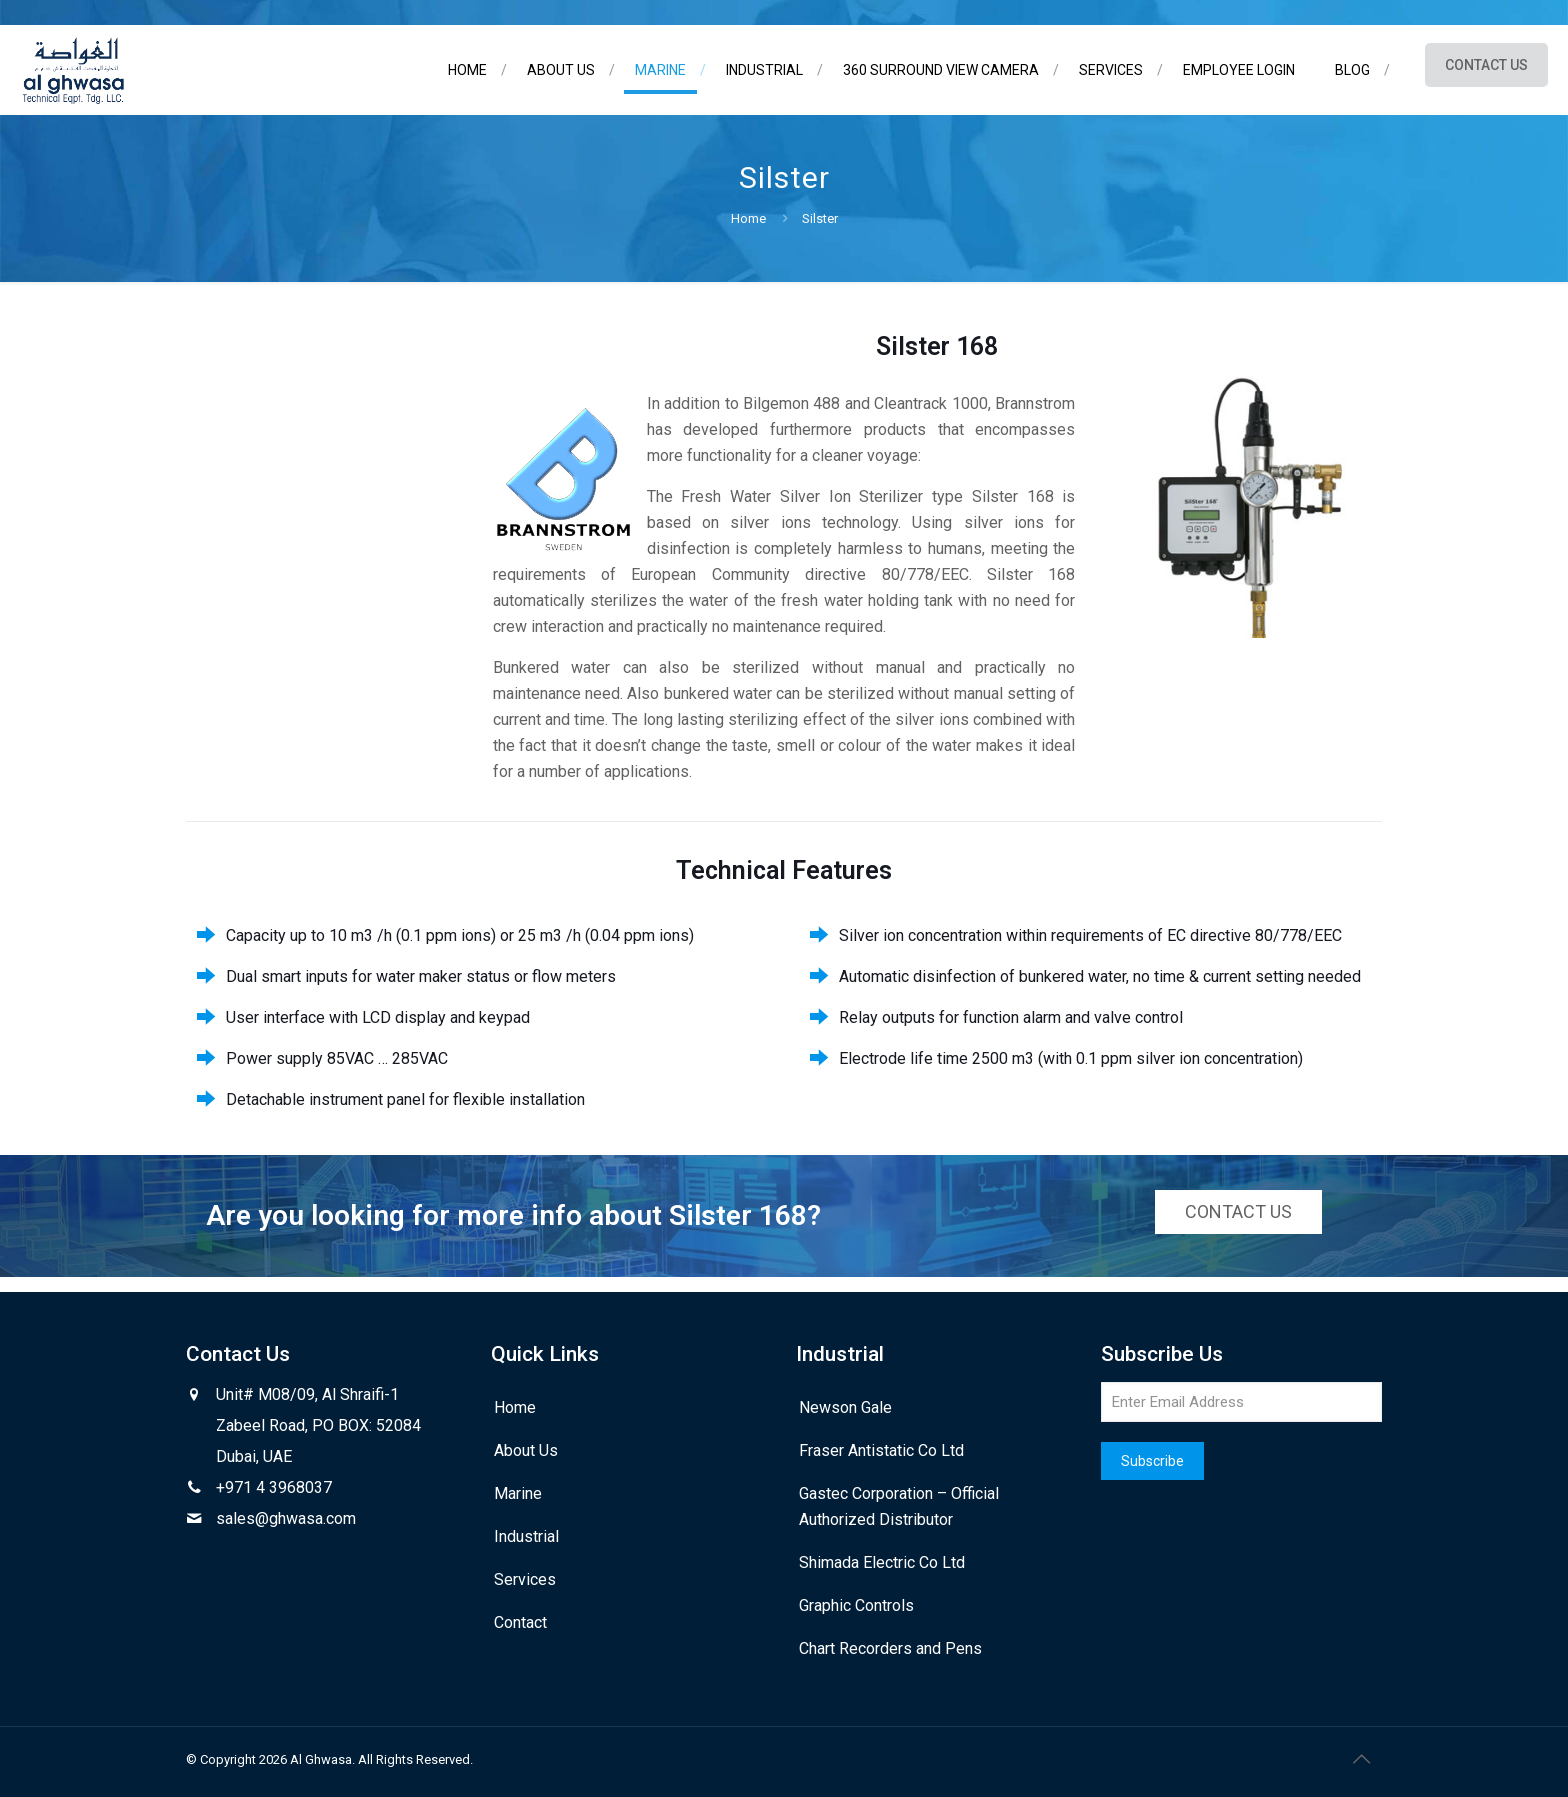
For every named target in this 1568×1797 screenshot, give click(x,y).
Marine (518, 1493)
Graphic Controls (856, 1605)
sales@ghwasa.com (286, 1518)
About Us (526, 1450)
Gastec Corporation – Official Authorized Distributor (899, 1506)
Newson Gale (845, 1407)
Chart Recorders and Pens (890, 1648)
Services (525, 1579)
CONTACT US (1486, 65)
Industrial (526, 1536)
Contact (520, 1622)
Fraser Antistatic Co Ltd (881, 1450)
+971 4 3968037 (274, 1487)
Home (748, 218)
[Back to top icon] (1361, 1759)
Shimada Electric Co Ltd (882, 1562)
